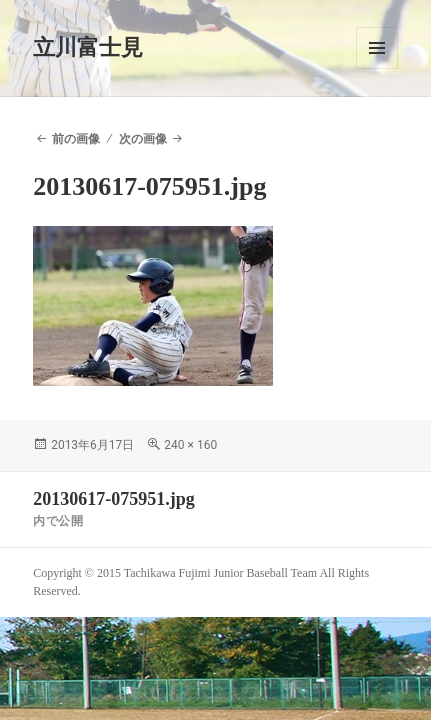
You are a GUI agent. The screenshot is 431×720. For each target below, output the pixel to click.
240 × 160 (190, 445)
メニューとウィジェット (377, 48)
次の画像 (143, 139)
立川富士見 (88, 47)
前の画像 (76, 139)
